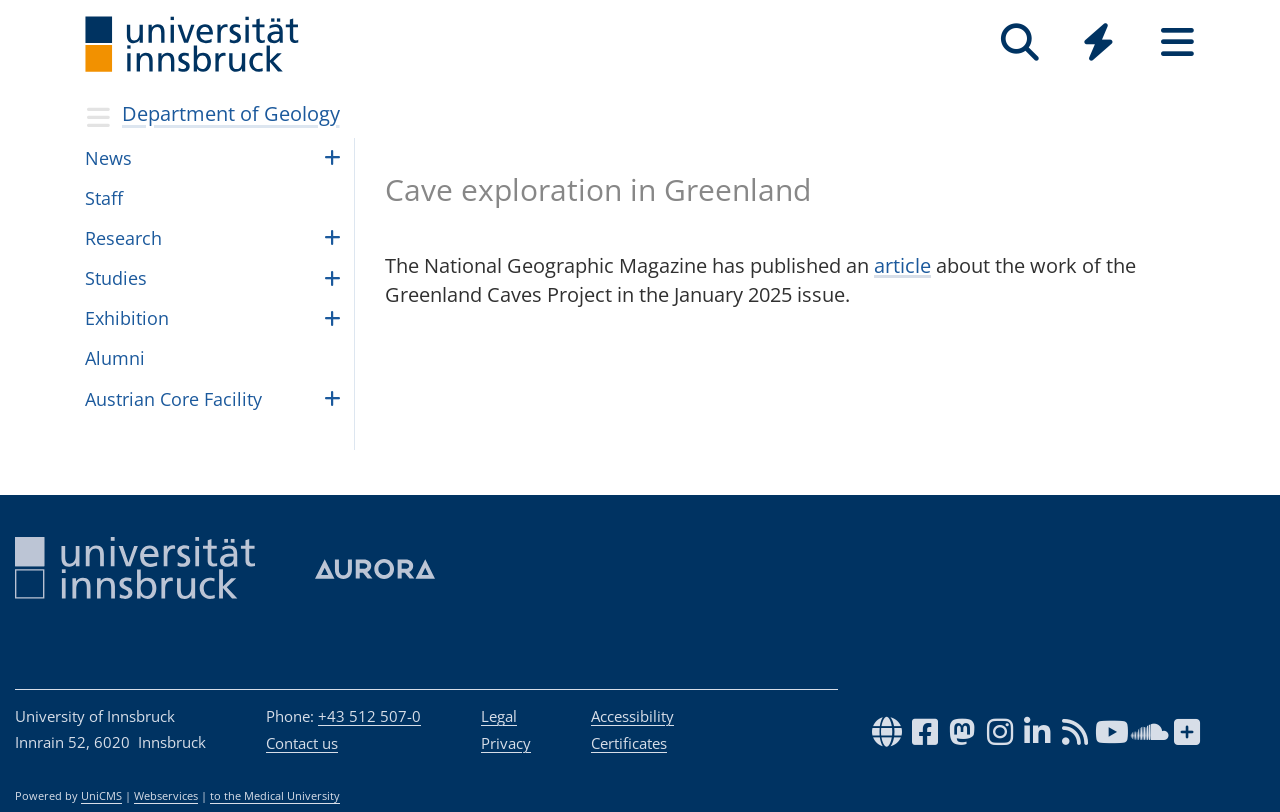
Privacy (506, 743)
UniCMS (101, 796)
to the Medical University (275, 796)
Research (123, 238)
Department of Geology (231, 113)
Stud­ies (116, 278)
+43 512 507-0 (369, 716)
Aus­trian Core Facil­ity (173, 399)
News (108, 158)
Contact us (302, 743)
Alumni (115, 358)
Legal (499, 716)
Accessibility (632, 716)
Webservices (166, 796)
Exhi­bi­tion (127, 318)
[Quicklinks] (1098, 42)
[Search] (1019, 42)
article (902, 265)
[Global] (1098, 44)
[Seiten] (1177, 42)
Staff (104, 198)
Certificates (629, 743)
